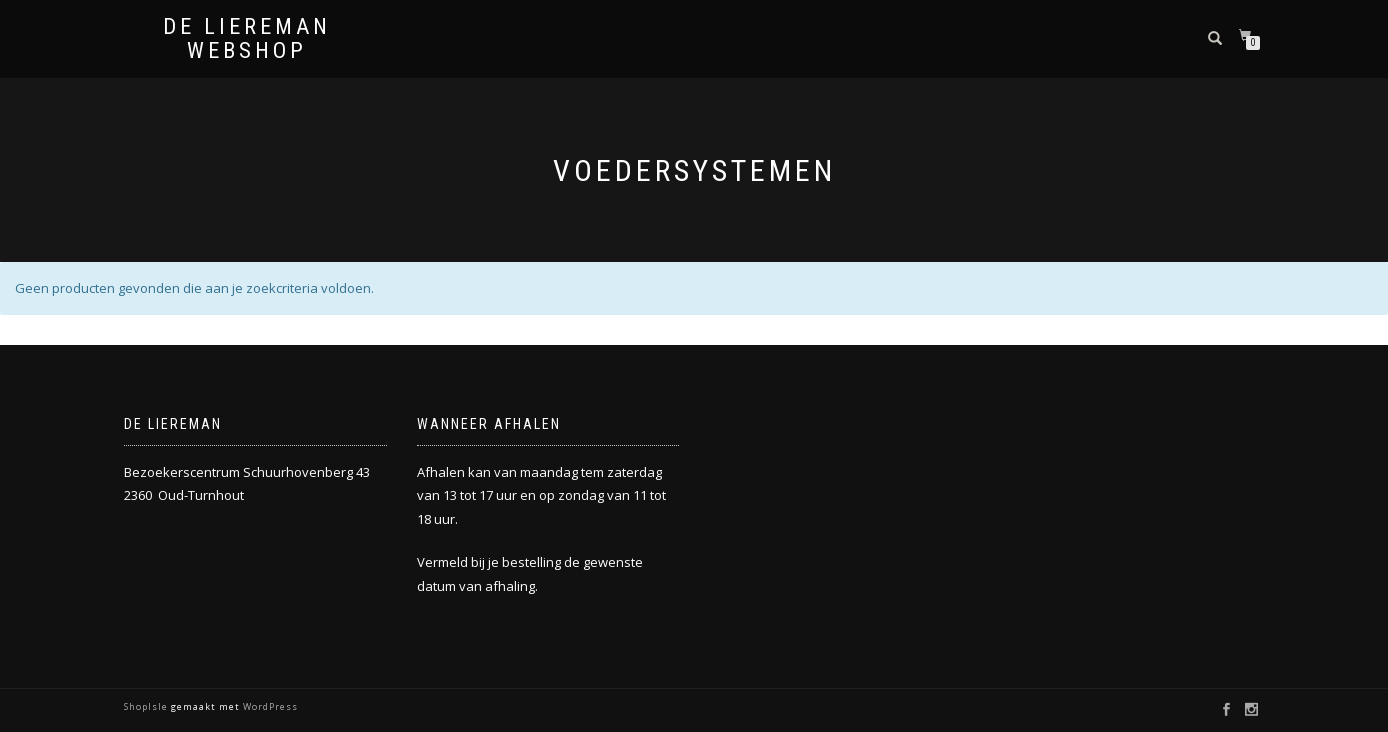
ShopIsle (147, 706)
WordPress (269, 706)
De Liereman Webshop (247, 39)
